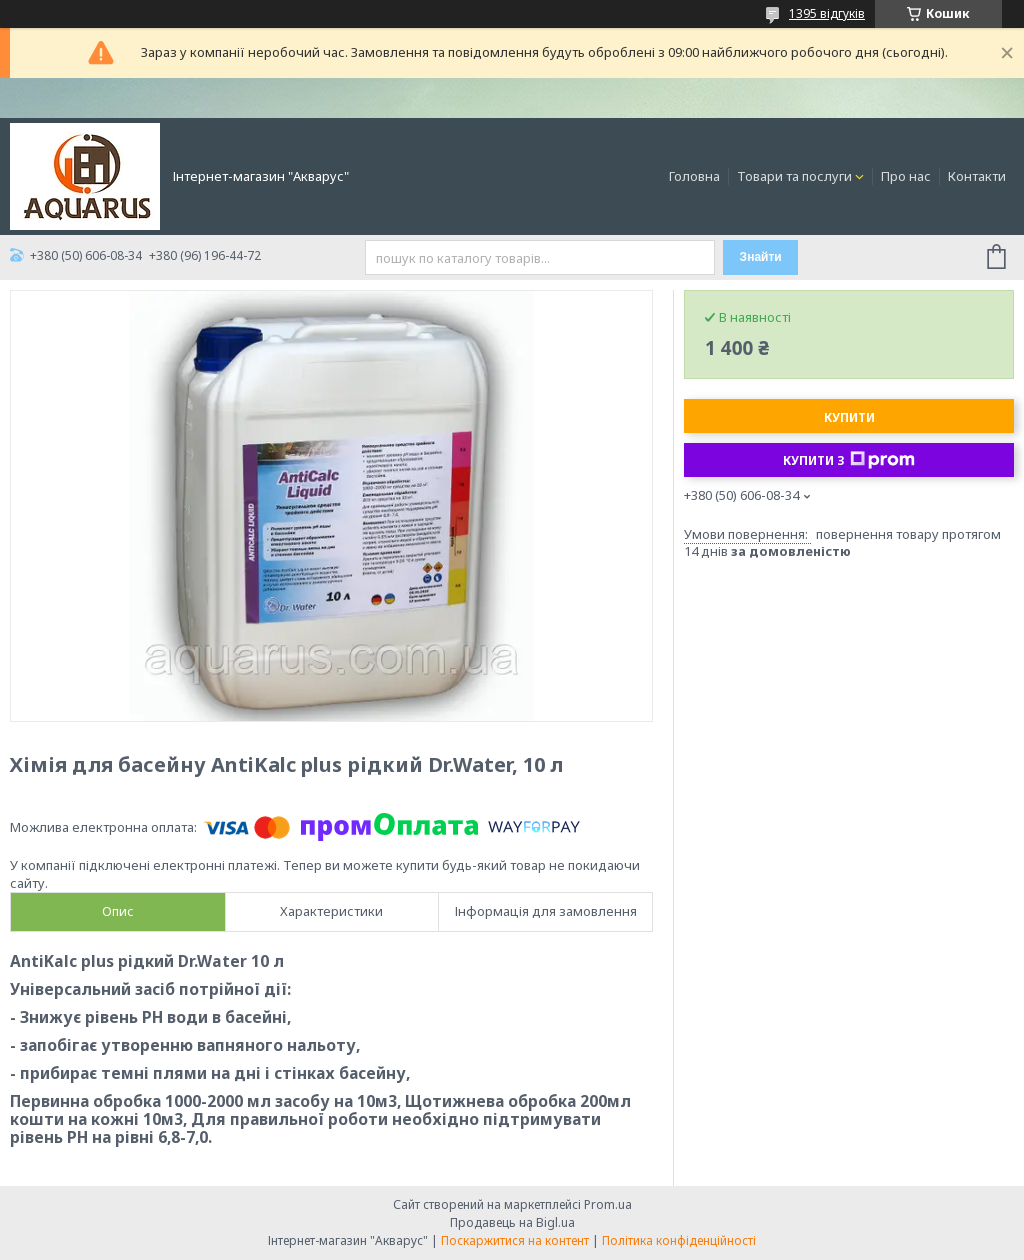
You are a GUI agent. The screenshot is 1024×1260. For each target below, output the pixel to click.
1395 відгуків (827, 13)
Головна (694, 176)
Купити (849, 417)
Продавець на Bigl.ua (512, 1222)
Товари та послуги (794, 176)
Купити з (849, 460)
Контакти (977, 176)
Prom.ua (608, 1204)
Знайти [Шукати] (761, 257)
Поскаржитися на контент (515, 1240)
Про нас (906, 176)
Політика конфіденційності (679, 1240)
